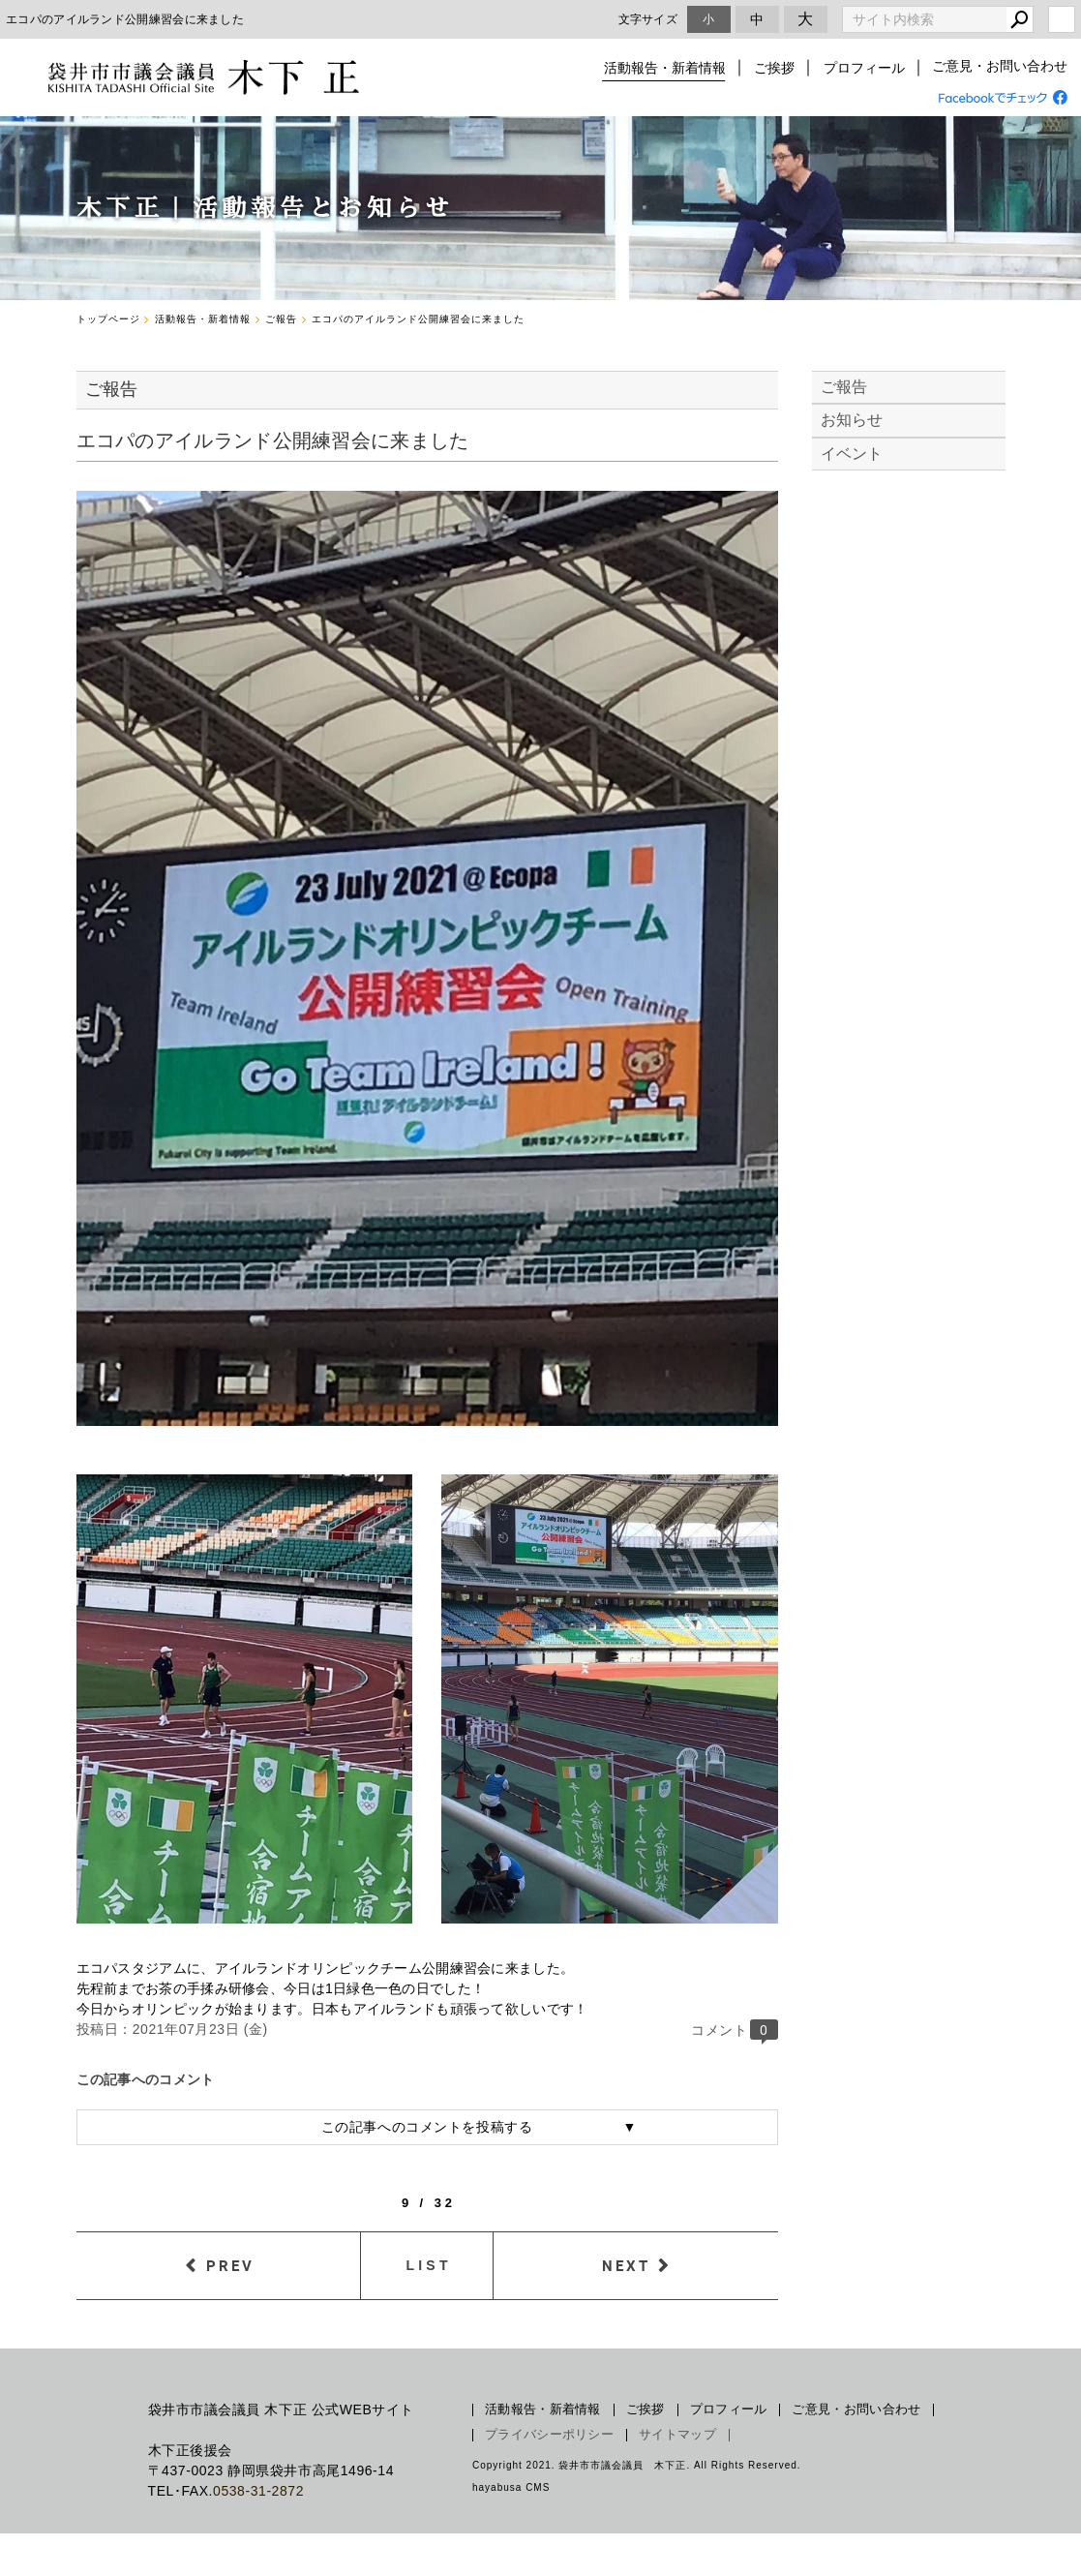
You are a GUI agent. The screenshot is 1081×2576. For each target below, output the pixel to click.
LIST (429, 2265)
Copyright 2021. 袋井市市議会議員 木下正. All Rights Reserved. (636, 2465)
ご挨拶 (776, 68)
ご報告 (844, 387)
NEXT (626, 2265)
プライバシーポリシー (549, 2434)
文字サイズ (648, 19)
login (1061, 19)
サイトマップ (677, 2434)
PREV (230, 2265)
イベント (852, 453)
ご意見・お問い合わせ (999, 68)
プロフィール (864, 68)
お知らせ (852, 419)
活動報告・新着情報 (668, 68)
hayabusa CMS (511, 2487)
